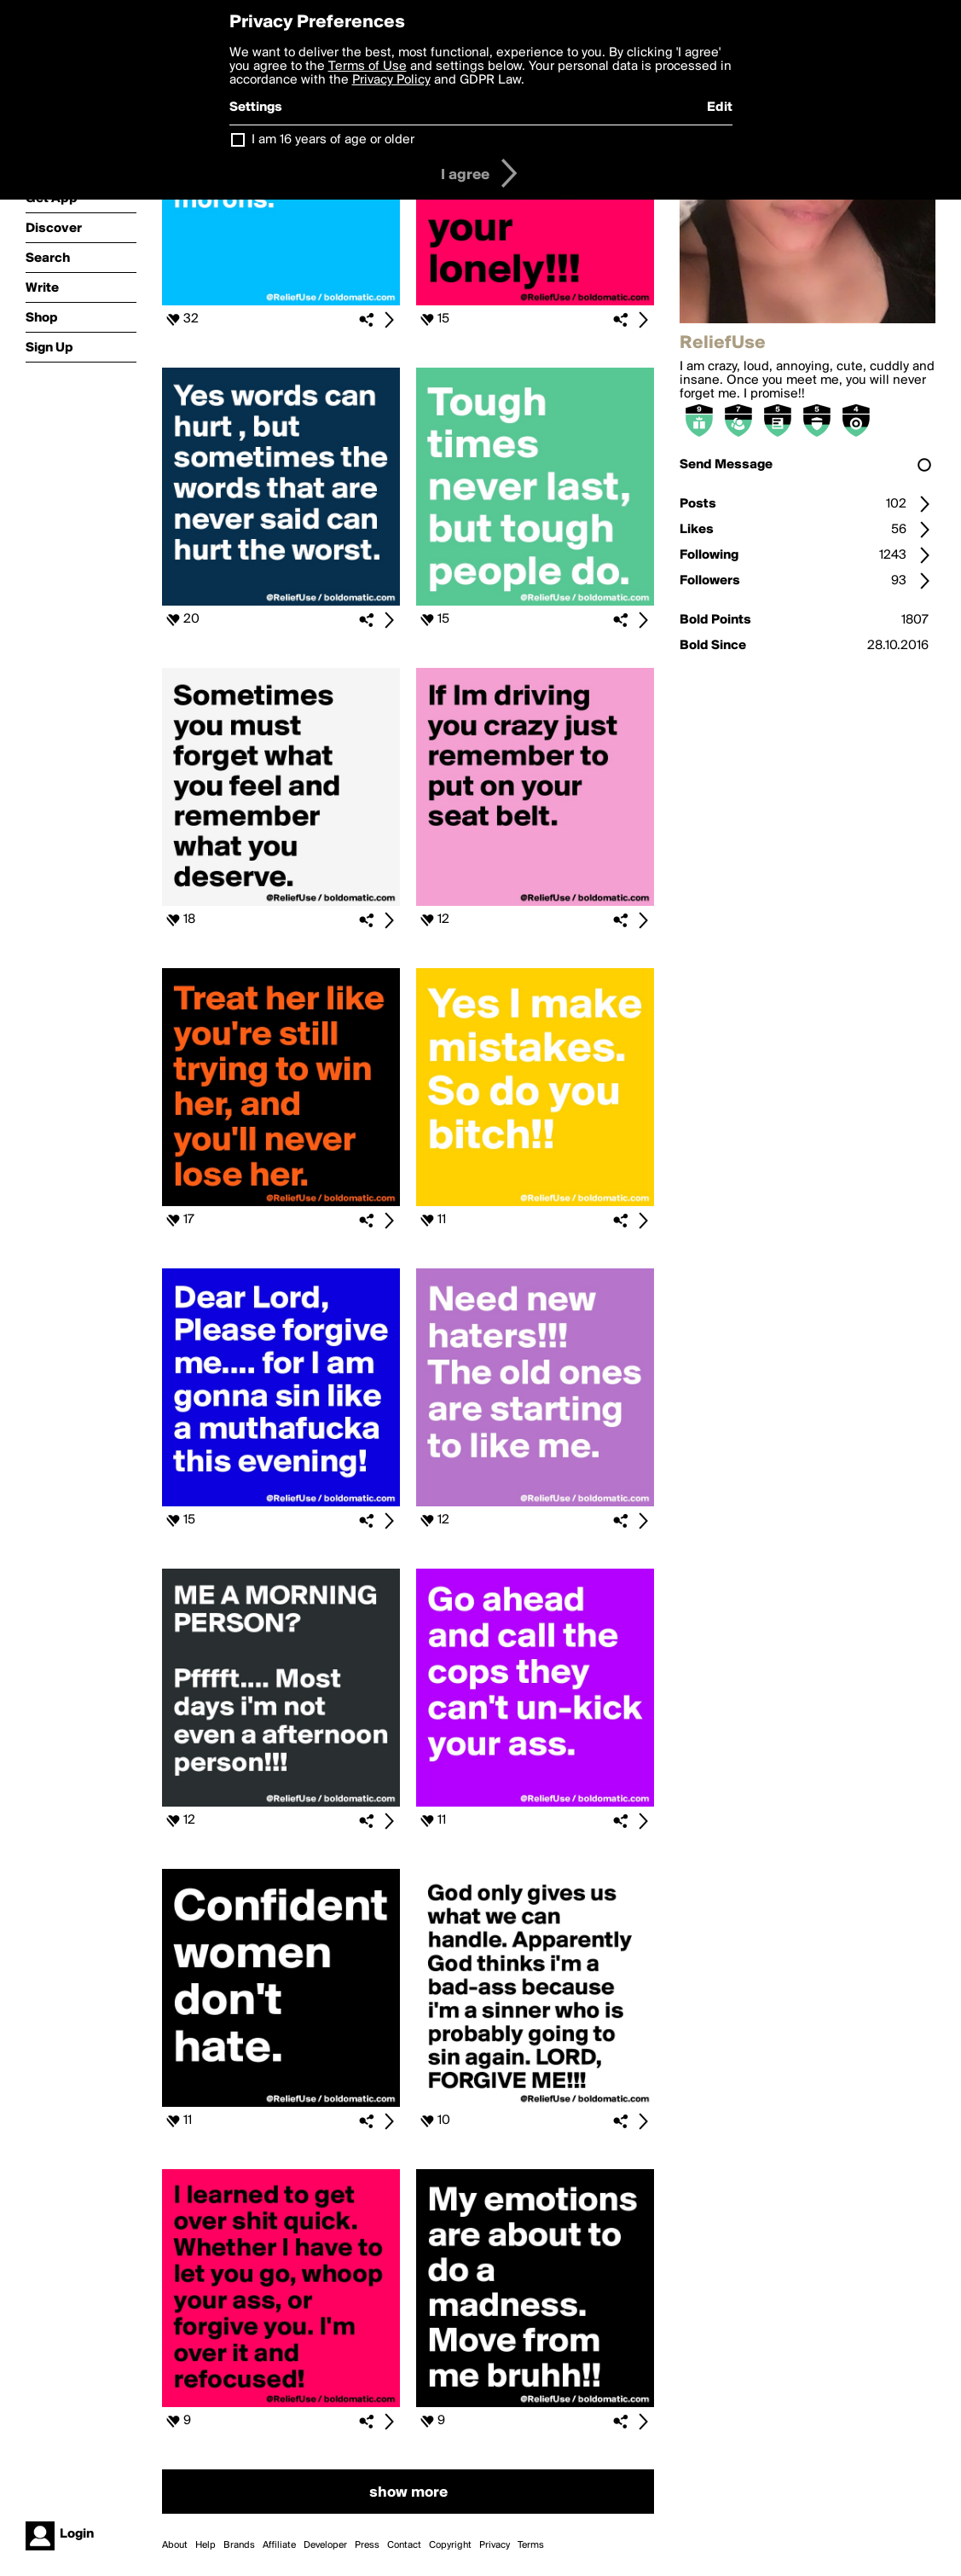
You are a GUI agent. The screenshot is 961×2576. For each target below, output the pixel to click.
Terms (531, 2545)
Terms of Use (367, 66)
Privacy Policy (391, 80)
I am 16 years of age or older (333, 140)
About (175, 2545)
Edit (719, 107)
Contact (404, 2545)
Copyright (450, 2545)
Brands (239, 2545)
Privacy (494, 2545)
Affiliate (279, 2545)
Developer (325, 2545)
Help (205, 2545)
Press (367, 2545)
